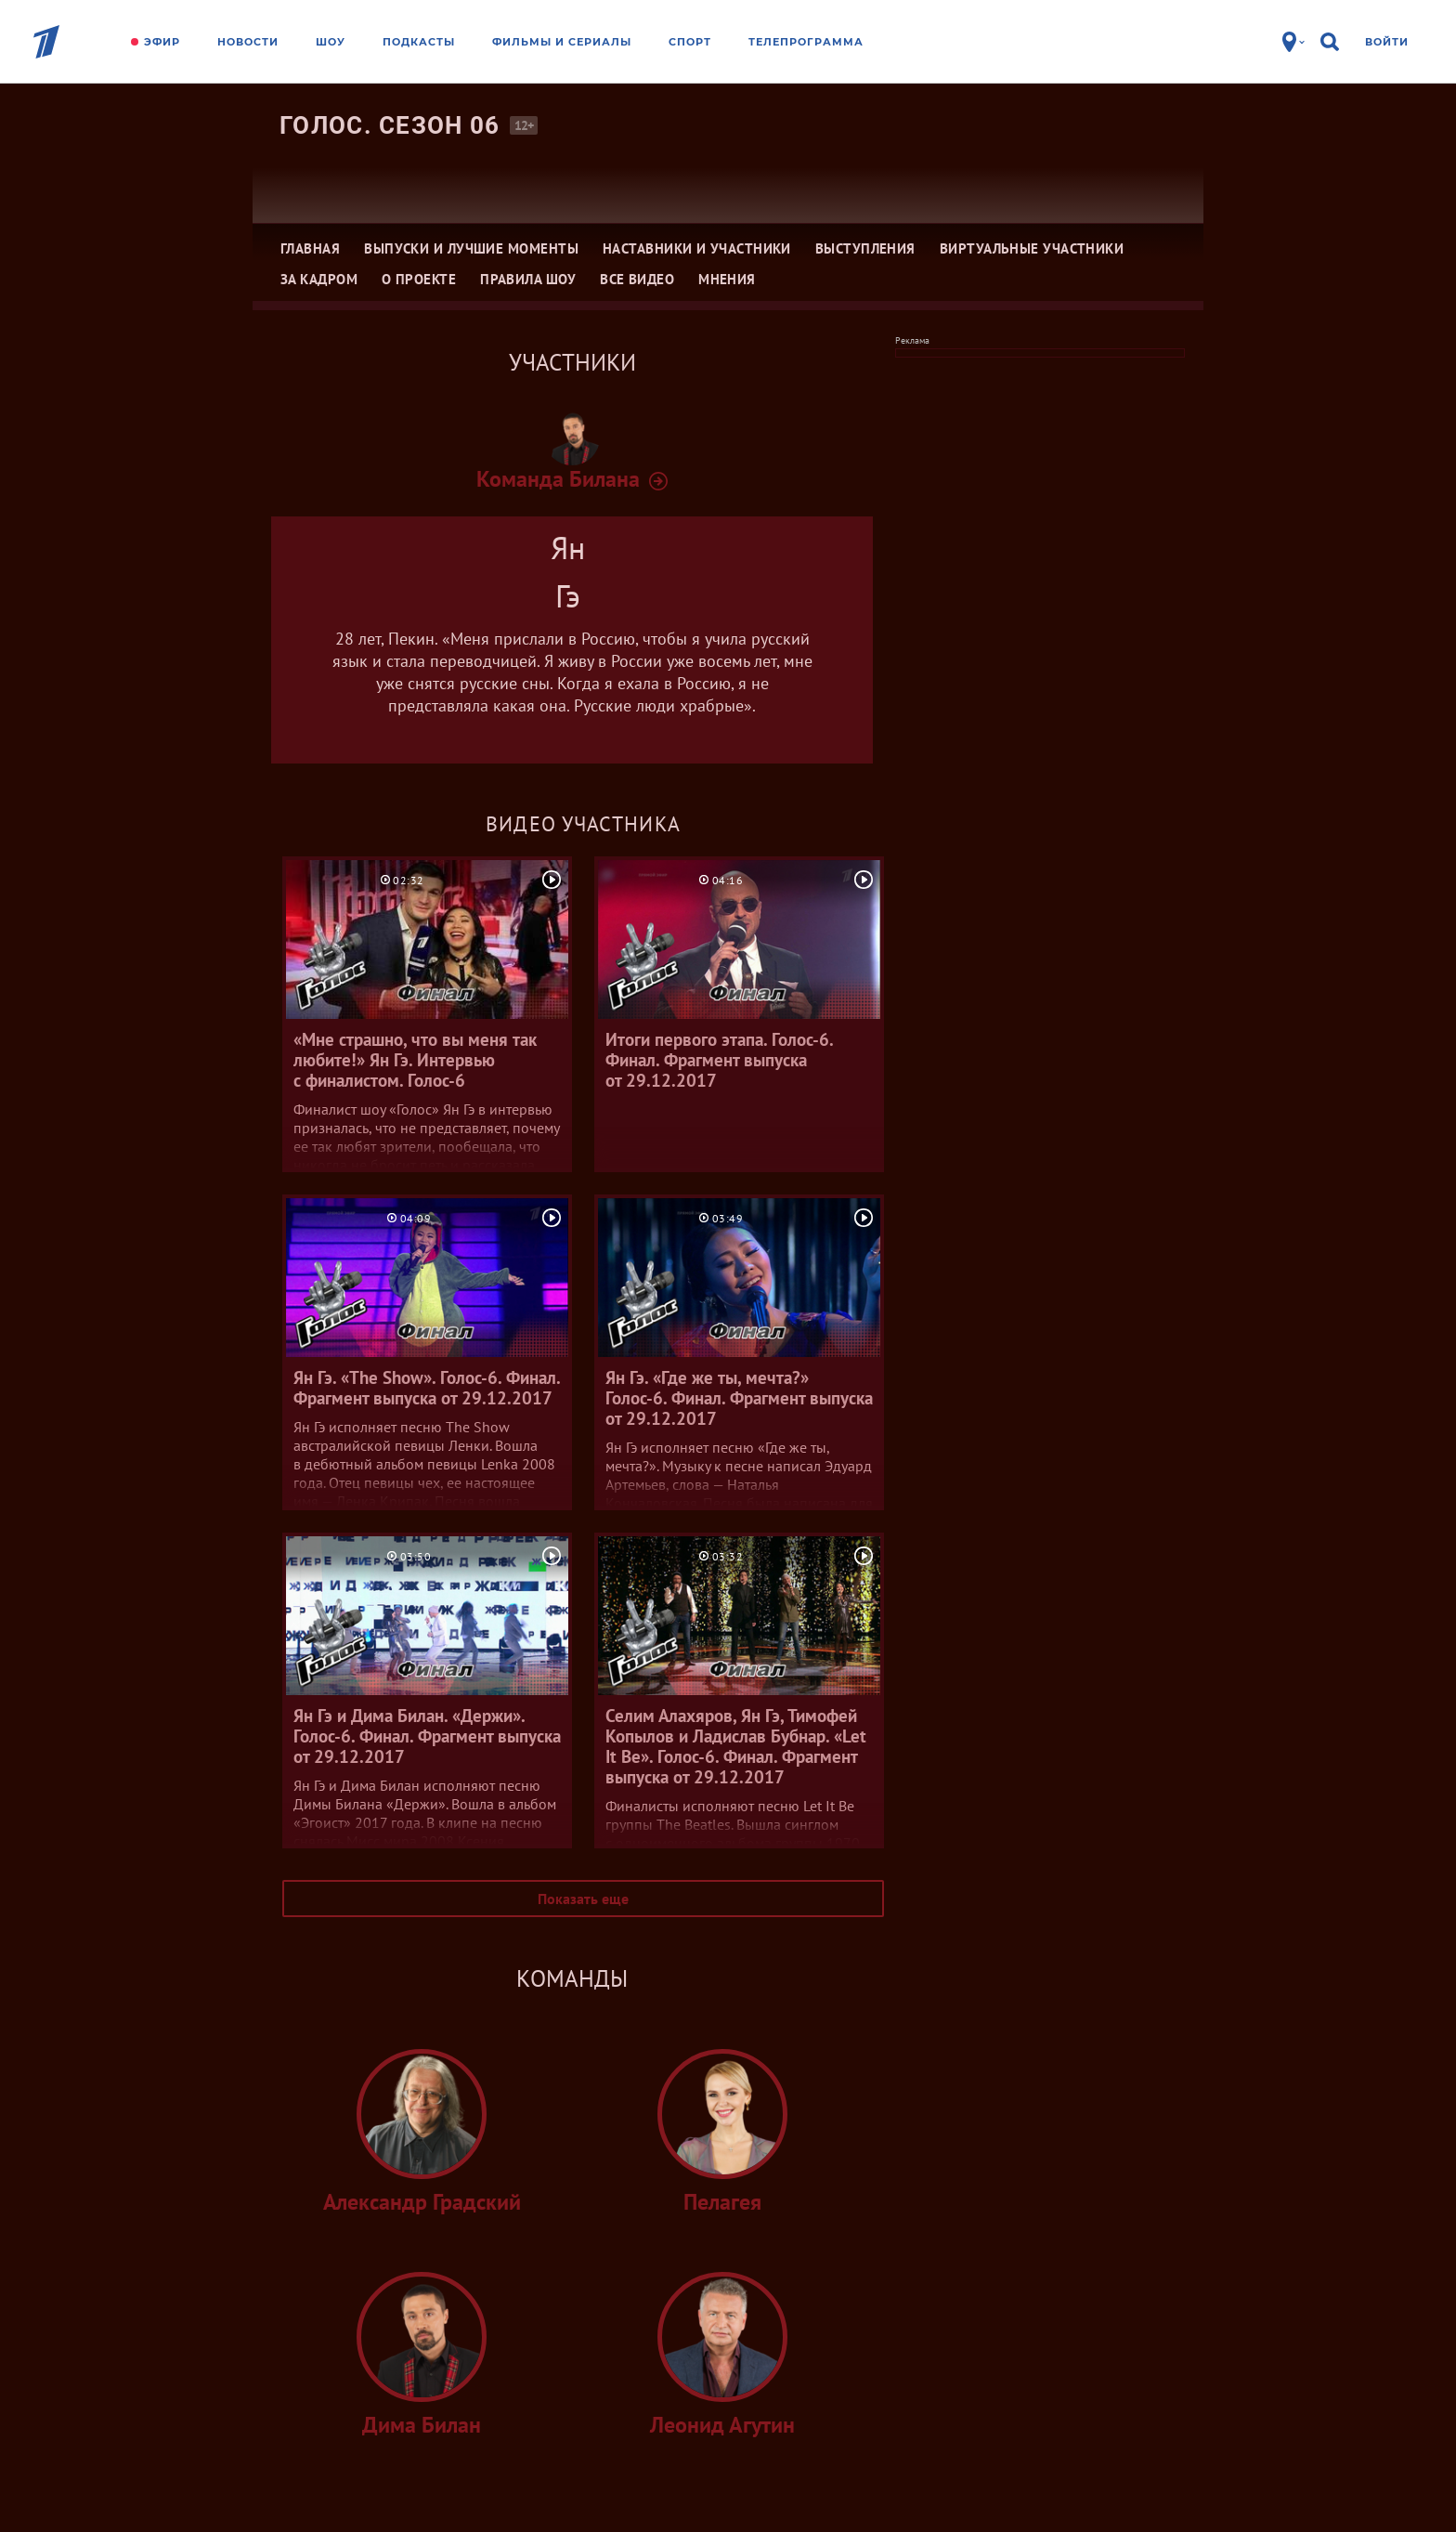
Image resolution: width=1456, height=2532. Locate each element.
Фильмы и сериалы (561, 41)
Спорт (690, 41)
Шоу (330, 41)
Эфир (162, 41)
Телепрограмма (806, 41)
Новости (248, 41)
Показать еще (583, 1898)
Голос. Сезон (390, 125)
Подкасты (419, 41)
